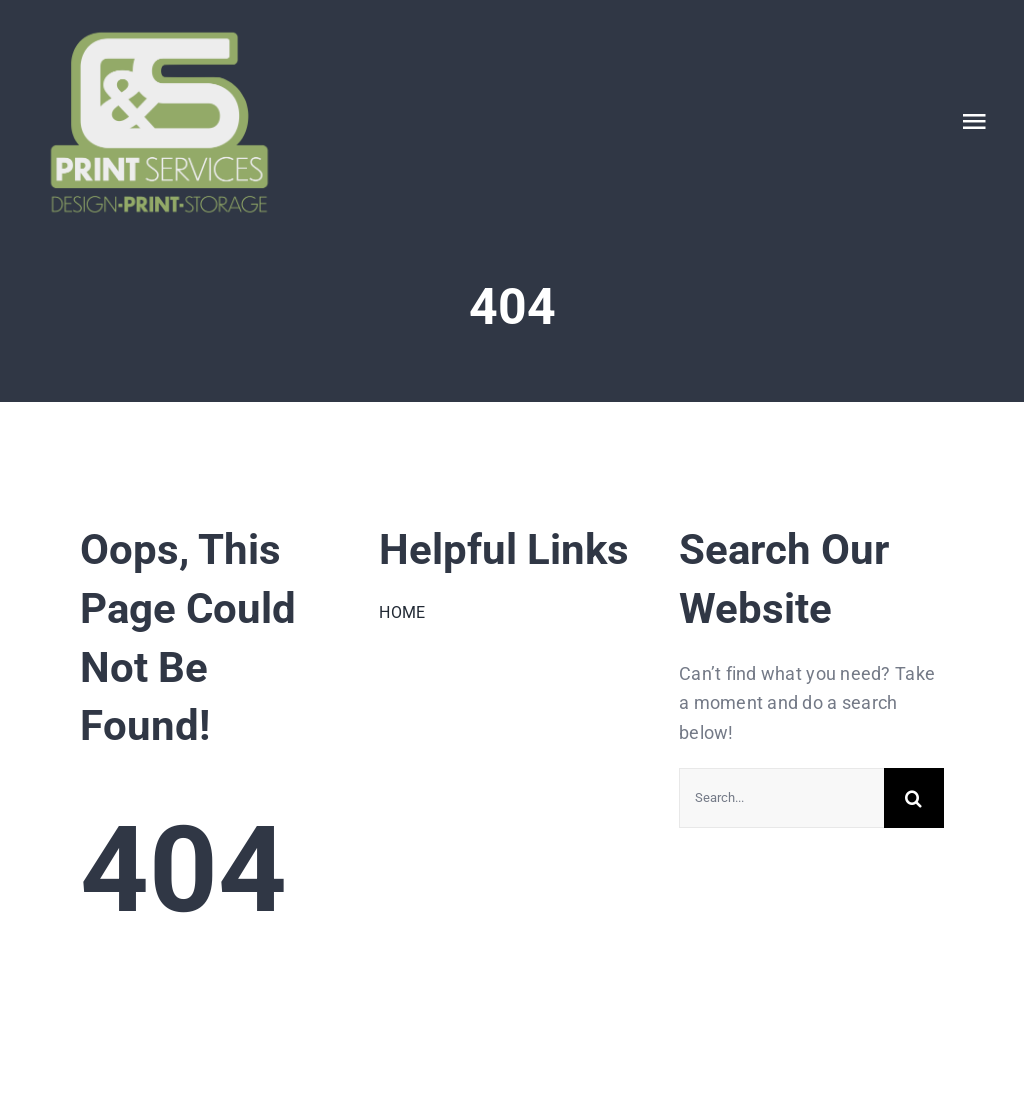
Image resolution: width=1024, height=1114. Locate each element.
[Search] (914, 798)
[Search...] (781, 798)
